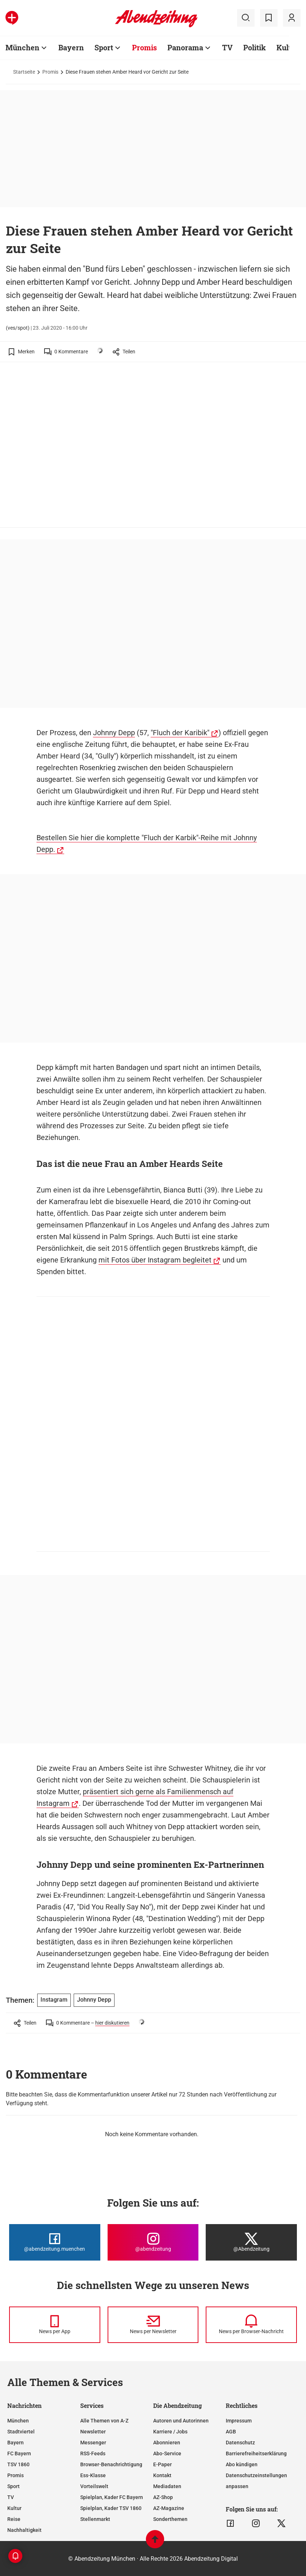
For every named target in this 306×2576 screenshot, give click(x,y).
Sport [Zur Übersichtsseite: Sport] (103, 47)
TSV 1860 (18, 2464)
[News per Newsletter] (153, 2325)
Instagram (53, 1999)
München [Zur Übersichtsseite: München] (22, 47)
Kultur (14, 2508)
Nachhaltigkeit (24, 2530)
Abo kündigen (241, 2464)
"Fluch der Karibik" (180, 732)
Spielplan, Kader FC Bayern (111, 2497)
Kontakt (162, 2475)
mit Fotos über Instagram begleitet (155, 1260)
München (18, 2421)
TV (10, 2497)
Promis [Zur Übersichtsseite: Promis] (144, 47)
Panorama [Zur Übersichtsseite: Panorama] (185, 47)
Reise (13, 2519)
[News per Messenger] (54, 2325)
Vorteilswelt (94, 2486)
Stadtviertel (21, 2432)
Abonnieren (166, 2442)
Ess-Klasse (93, 2475)
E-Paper (162, 2464)
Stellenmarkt (95, 2519)
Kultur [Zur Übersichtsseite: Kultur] (287, 47)
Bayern (15, 2442)
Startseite (24, 72)
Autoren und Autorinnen (181, 2421)
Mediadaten (167, 2486)
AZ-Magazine (168, 2508)
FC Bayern (19, 2453)
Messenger (93, 2442)
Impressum (239, 2421)
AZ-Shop (163, 2497)
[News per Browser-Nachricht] (251, 2325)
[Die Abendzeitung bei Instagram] (153, 2242)
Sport (13, 2486)
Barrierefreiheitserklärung (256, 2453)
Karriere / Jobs (170, 2432)
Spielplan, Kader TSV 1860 (111, 2508)
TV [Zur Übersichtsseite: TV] (227, 47)
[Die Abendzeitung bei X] (251, 2242)
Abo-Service (167, 2453)
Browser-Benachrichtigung (111, 2464)
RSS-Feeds (92, 2453)
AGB (231, 2432)
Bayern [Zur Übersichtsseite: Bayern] (71, 47)
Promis (50, 72)
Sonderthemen (170, 2519)
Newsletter (93, 2432)
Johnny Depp (114, 732)
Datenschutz (240, 2442)
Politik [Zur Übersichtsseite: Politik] (254, 47)
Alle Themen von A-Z (104, 2421)
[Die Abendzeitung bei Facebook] (54, 2242)
